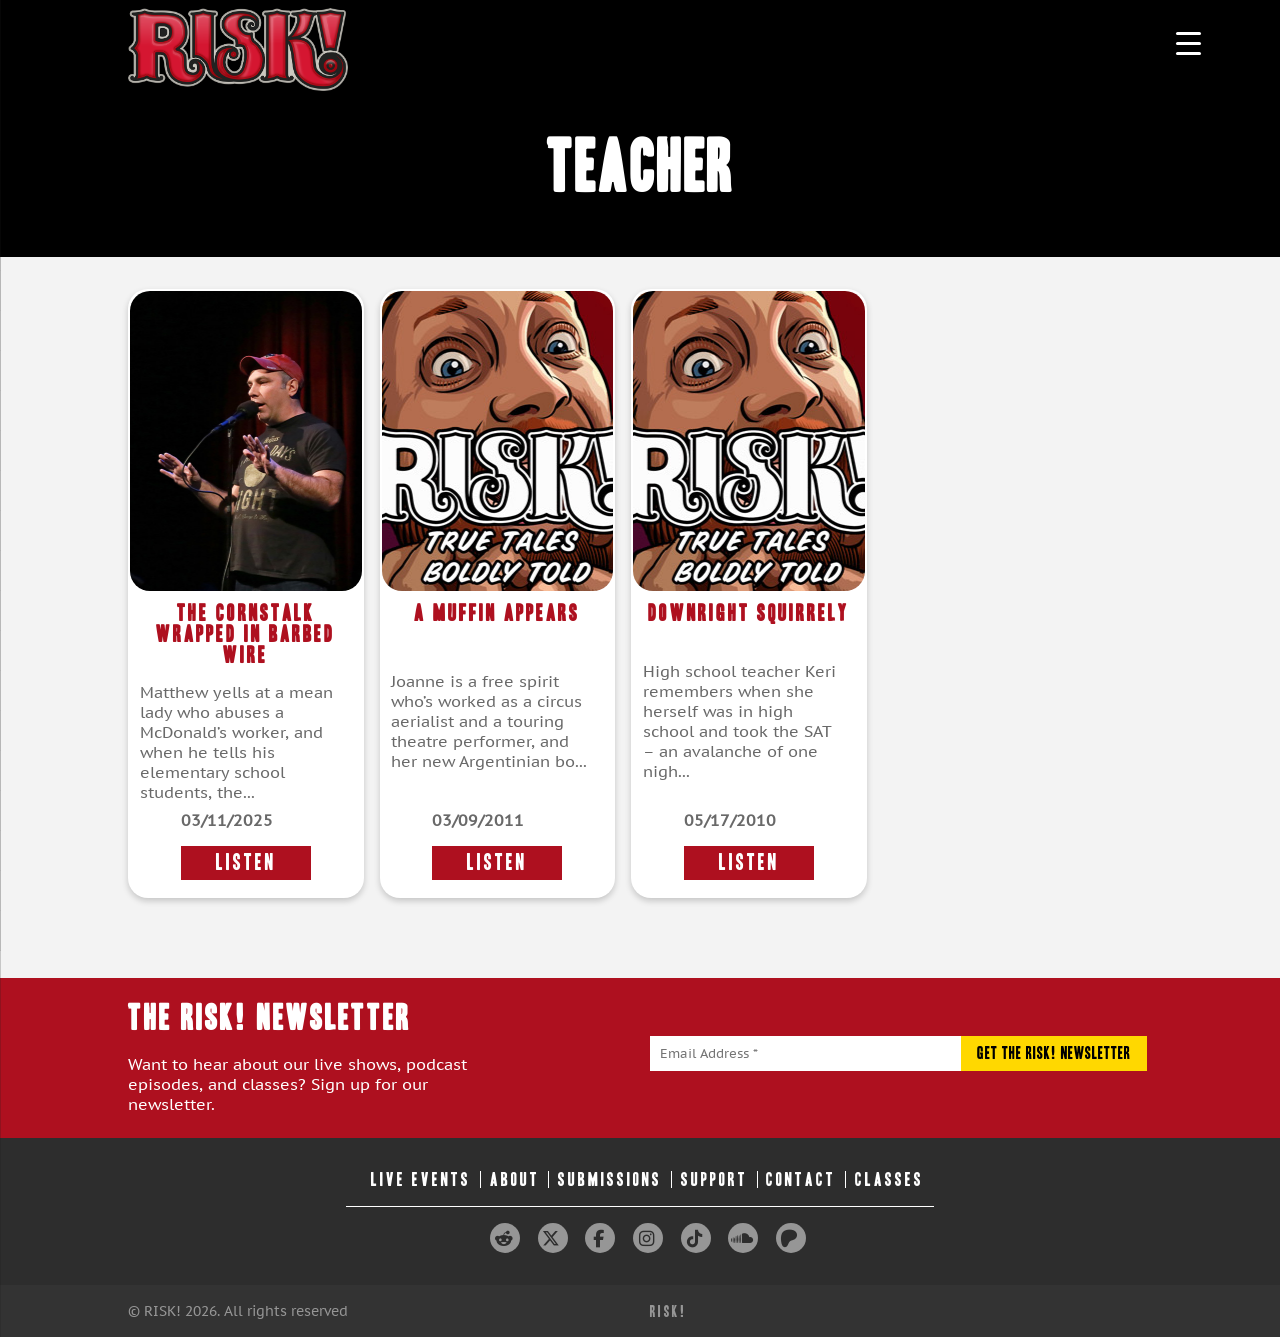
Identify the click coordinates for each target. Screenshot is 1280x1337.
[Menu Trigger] (1188, 42)
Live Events (421, 1179)
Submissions (610, 1179)
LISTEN (246, 862)
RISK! (668, 1311)
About (515, 1179)
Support (714, 1179)
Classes (889, 1179)
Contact (801, 1179)
